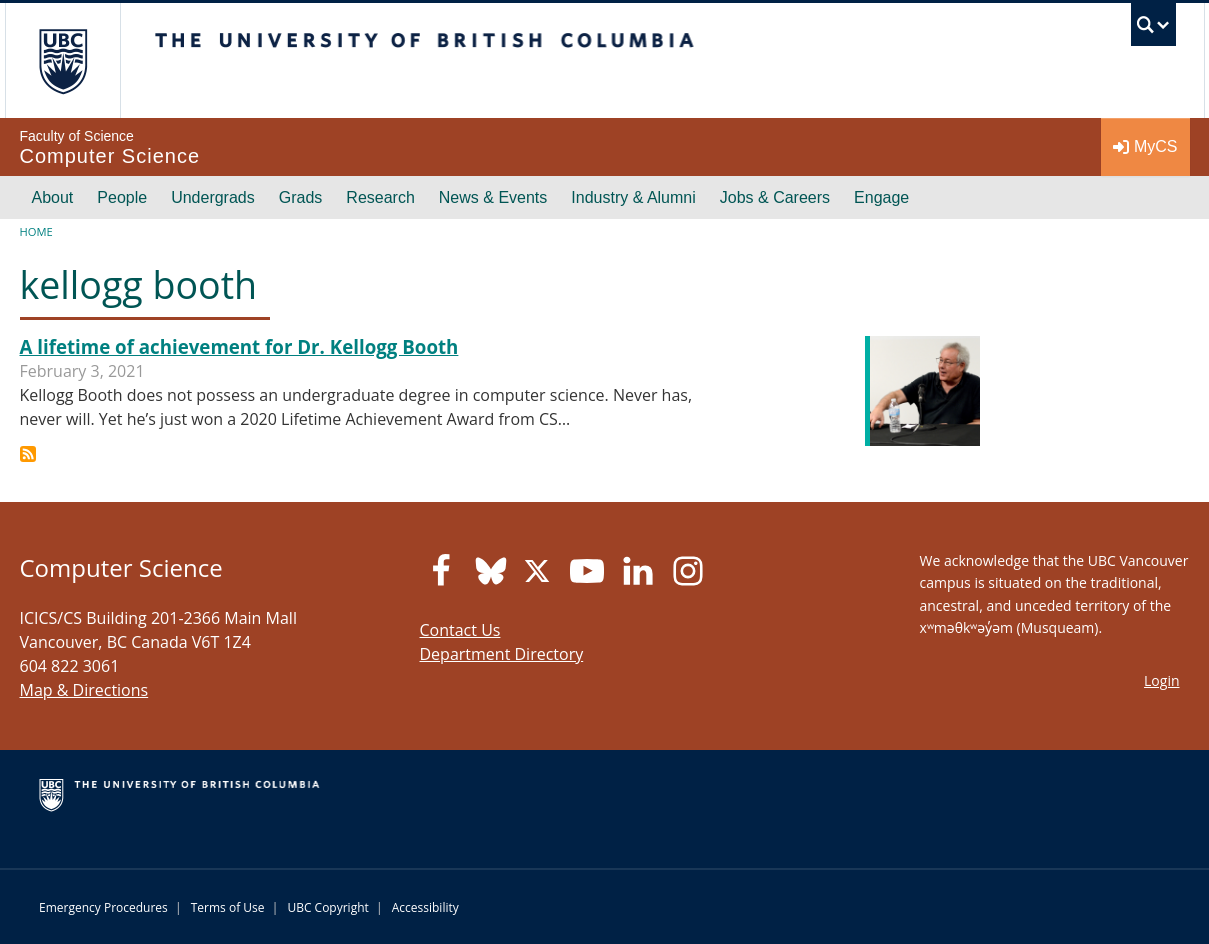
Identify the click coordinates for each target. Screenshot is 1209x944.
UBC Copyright (327, 907)
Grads (301, 197)
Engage (881, 197)
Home (36, 231)
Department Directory (502, 654)
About (53, 197)
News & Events (493, 197)
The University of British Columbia (62, 60)
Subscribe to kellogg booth (28, 454)
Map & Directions (84, 690)
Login (1161, 680)
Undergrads (213, 197)
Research (380, 197)
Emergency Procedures (103, 907)
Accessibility (425, 907)
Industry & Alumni (633, 197)
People (122, 197)
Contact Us (460, 630)
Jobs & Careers (775, 197)
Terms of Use (228, 907)
